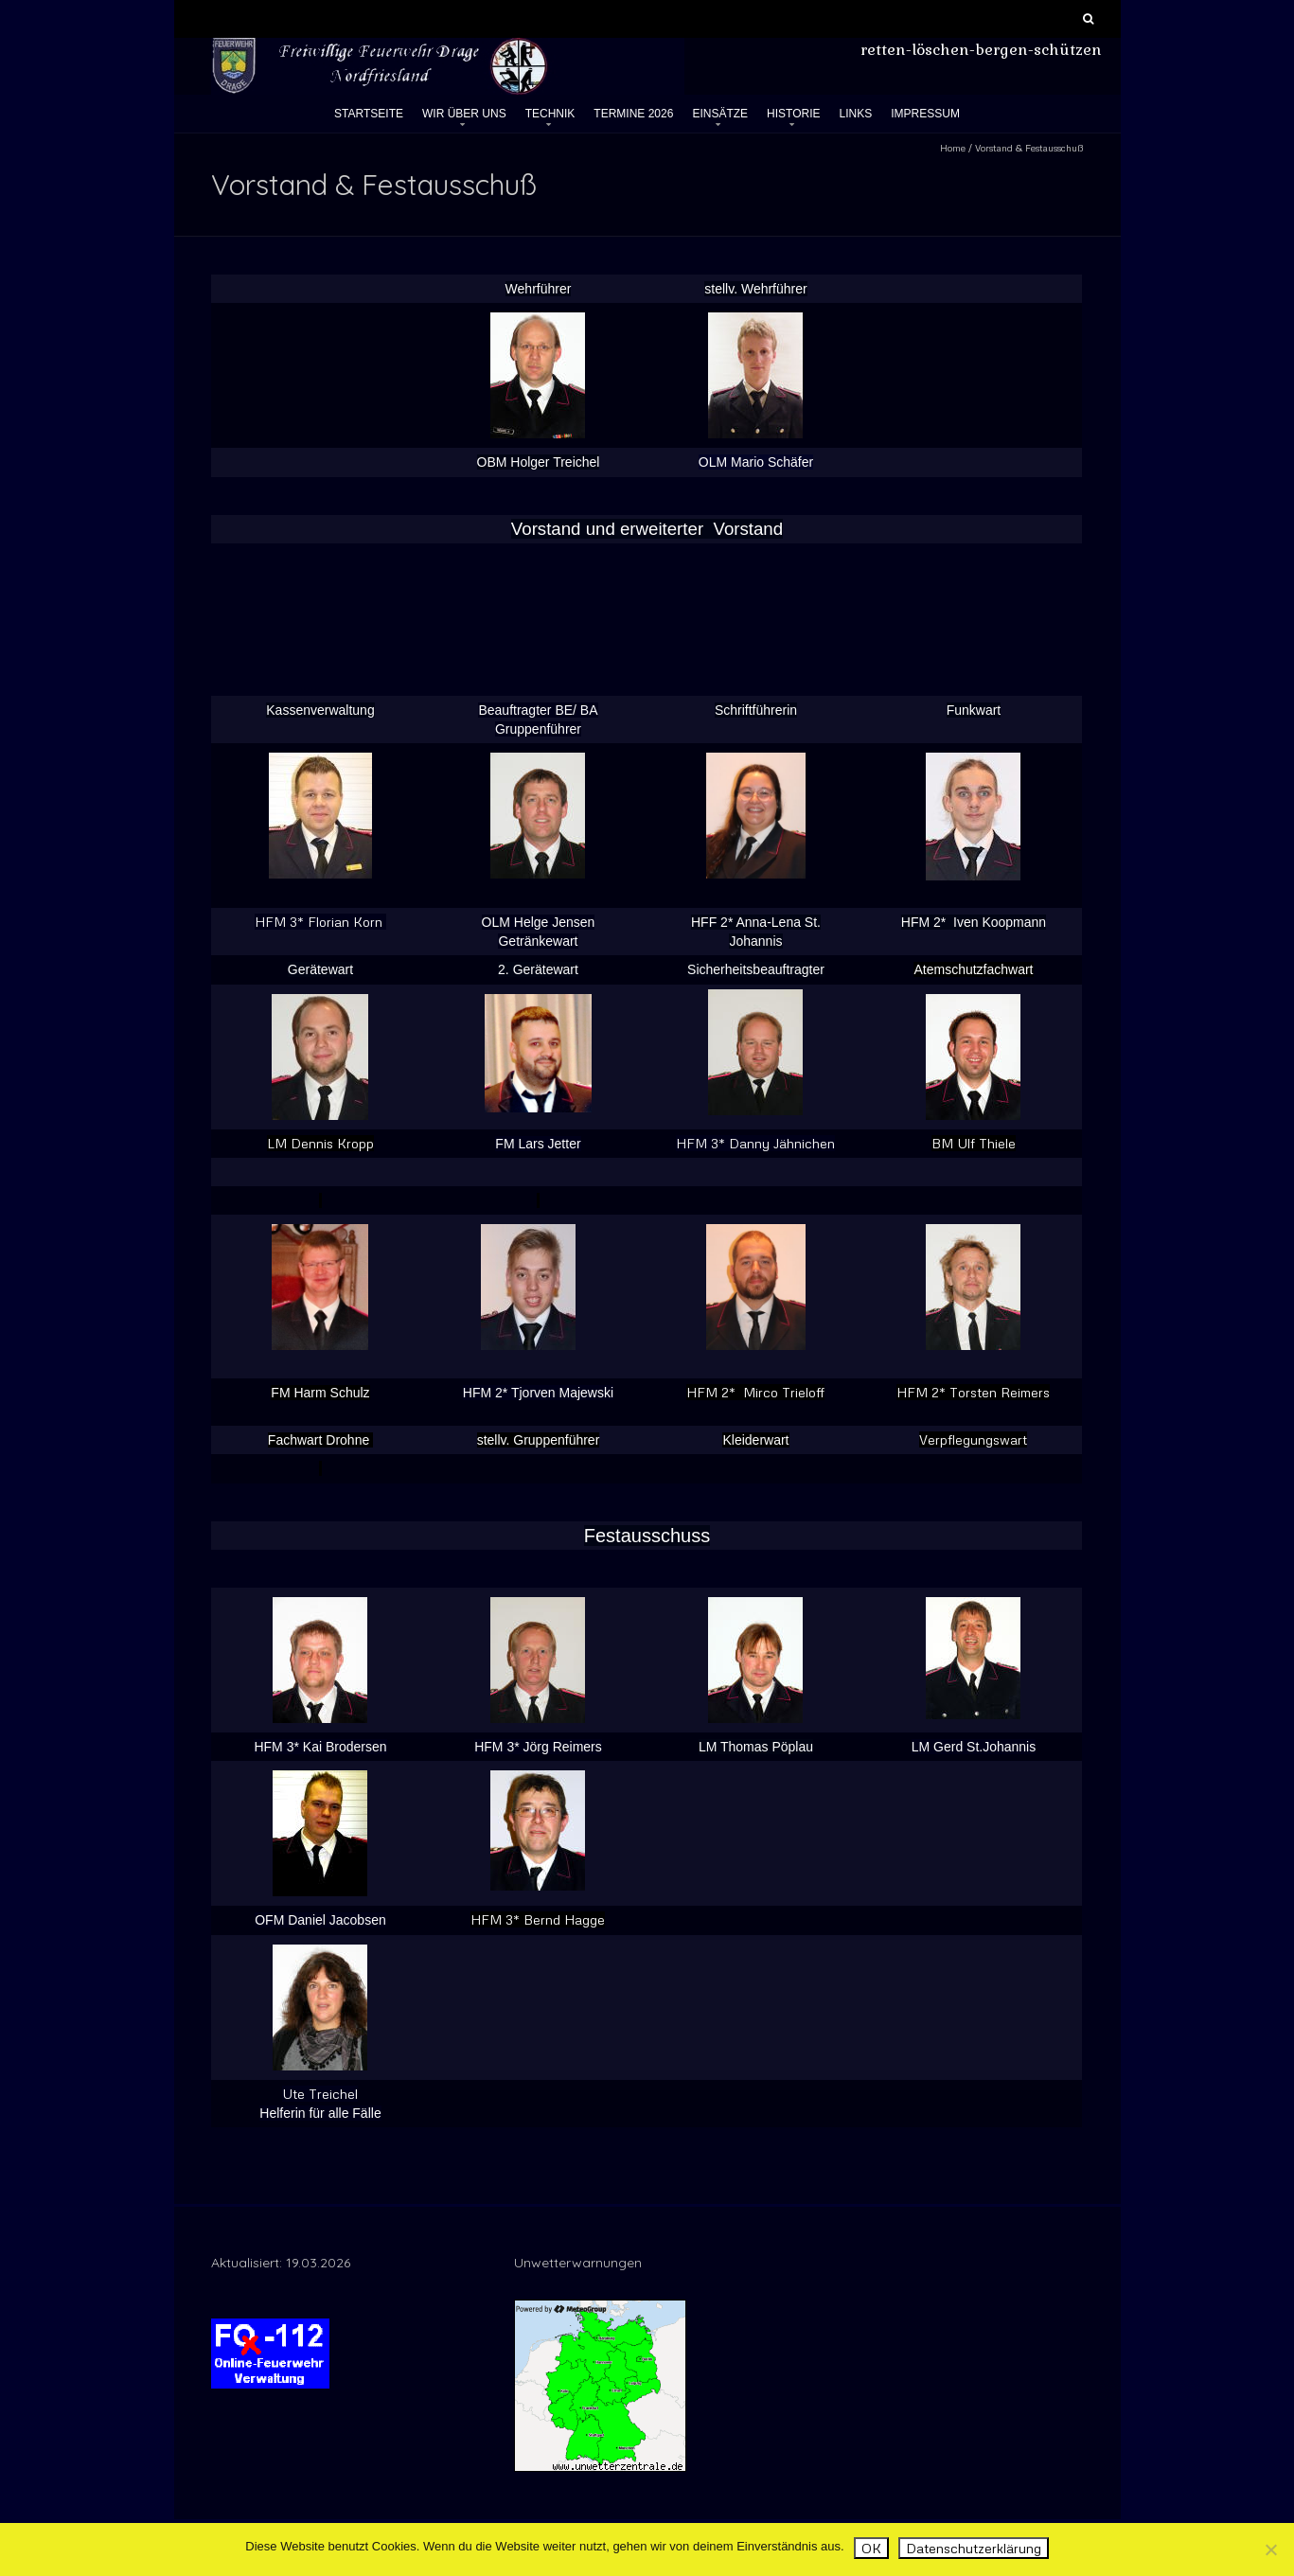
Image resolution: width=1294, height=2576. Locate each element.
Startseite (368, 113)
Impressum (925, 113)
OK (871, 2548)
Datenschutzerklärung (973, 2548)
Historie (793, 113)
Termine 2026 (633, 113)
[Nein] (1270, 2549)
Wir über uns (464, 113)
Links (856, 113)
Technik (550, 113)
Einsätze (720, 113)
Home (953, 147)
